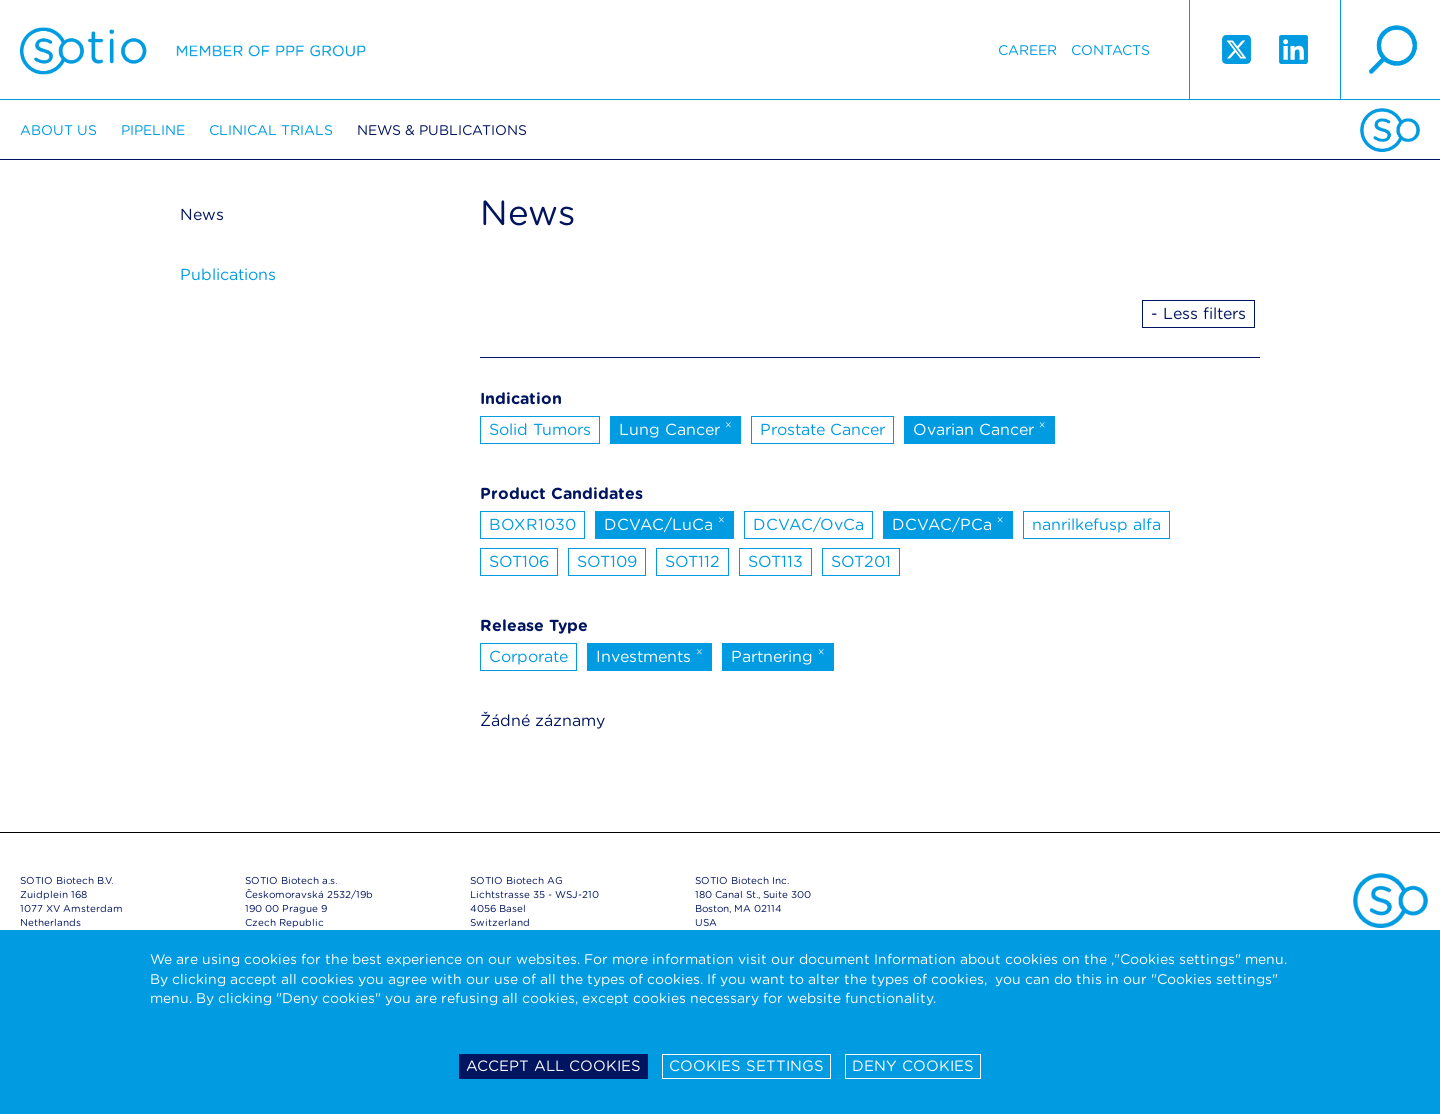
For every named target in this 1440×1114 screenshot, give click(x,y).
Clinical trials (271, 130)
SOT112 (692, 561)
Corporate (528, 656)
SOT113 (775, 561)
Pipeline (153, 130)
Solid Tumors (540, 429)
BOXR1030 (532, 524)
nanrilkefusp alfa (1096, 524)
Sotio (193, 50)
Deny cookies (913, 1066)
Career (1027, 50)
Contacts (1110, 50)
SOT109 (607, 561)
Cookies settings (746, 1066)
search (1390, 50)
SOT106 (519, 561)
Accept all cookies (553, 1066)
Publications (228, 274)
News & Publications (442, 130)
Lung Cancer (675, 428)
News (202, 214)
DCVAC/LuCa (664, 523)
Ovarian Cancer (979, 428)
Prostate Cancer (822, 429)
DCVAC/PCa (948, 523)
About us (58, 130)
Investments (649, 655)
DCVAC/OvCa (808, 524)
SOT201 (861, 561)
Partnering (778, 655)
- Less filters (1198, 313)
